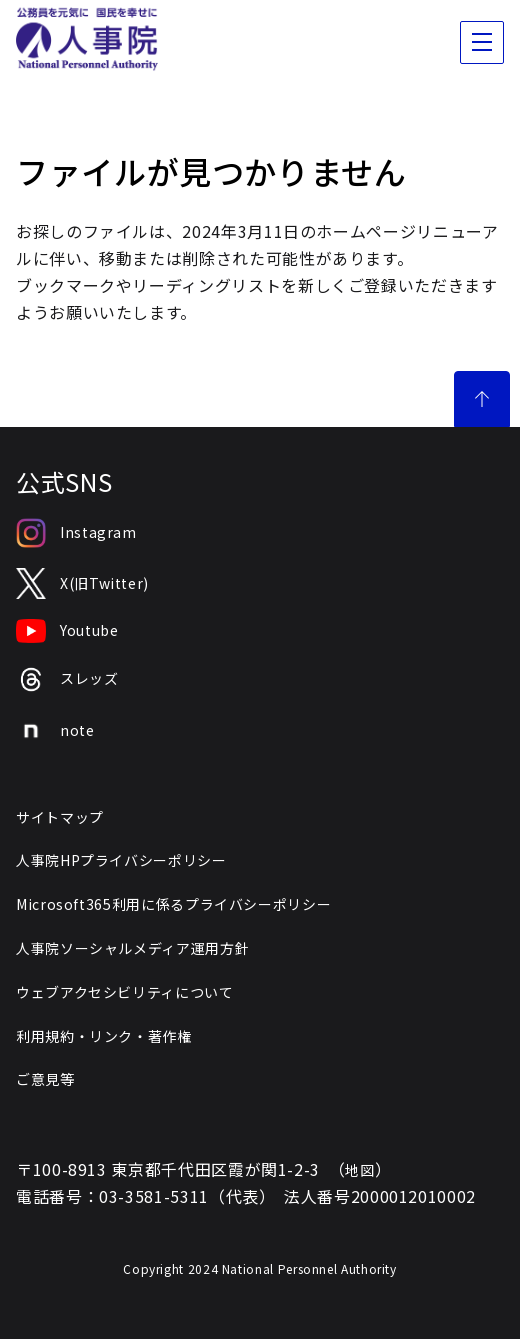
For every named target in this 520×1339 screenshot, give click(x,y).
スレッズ (67, 679)
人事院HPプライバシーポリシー (121, 860)
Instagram (76, 533)
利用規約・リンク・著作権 (104, 1036)
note (55, 731)
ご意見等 (45, 1079)
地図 (359, 1170)
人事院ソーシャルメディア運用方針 (132, 948)
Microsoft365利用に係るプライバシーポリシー (173, 904)
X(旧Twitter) (82, 583)
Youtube (67, 631)
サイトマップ (60, 817)
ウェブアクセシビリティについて (125, 992)
